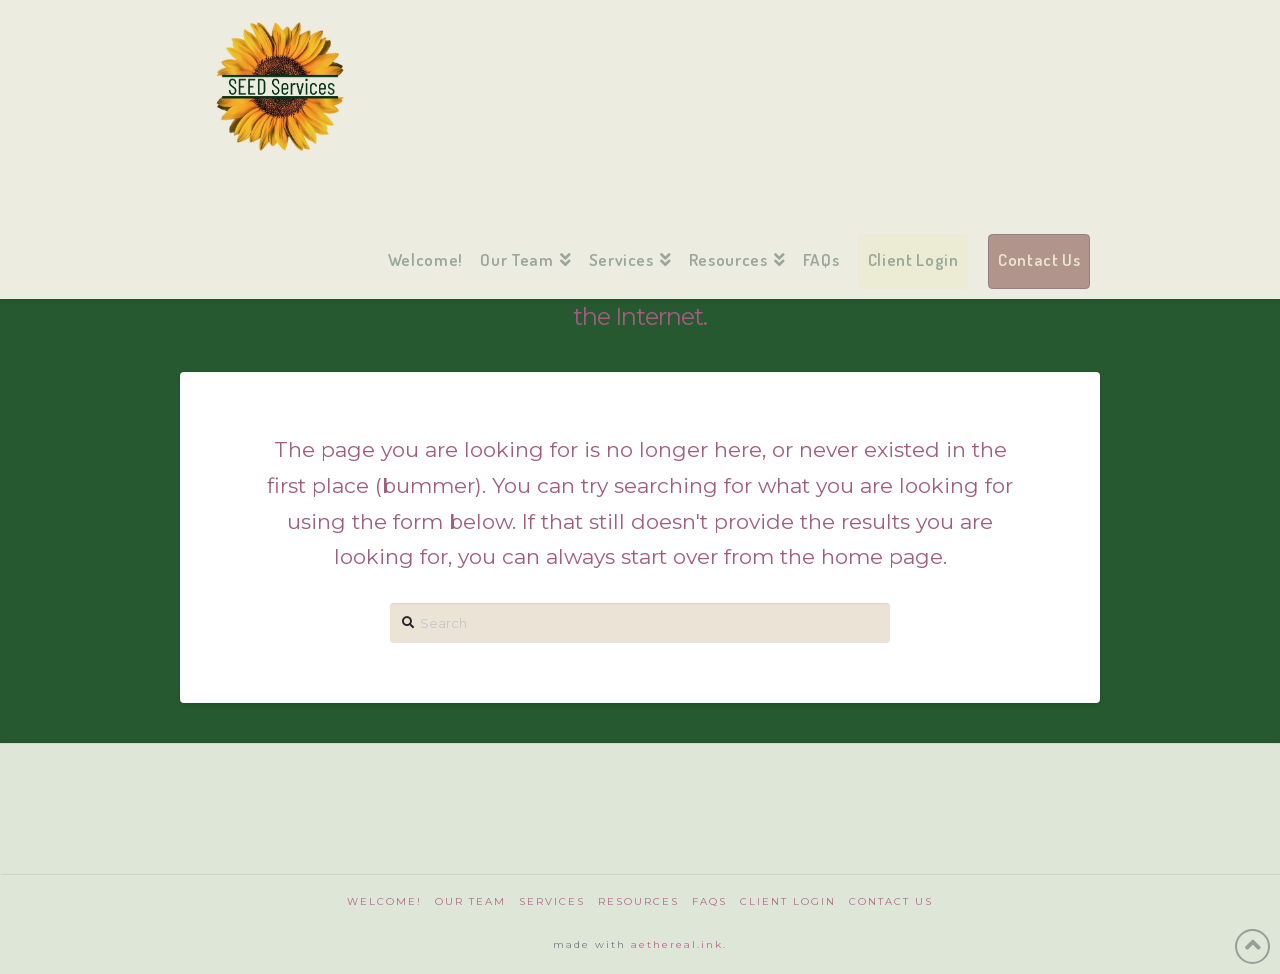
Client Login (788, 901)
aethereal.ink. (679, 944)
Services (552, 901)
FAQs (709, 901)
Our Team (470, 901)
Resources (638, 901)
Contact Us (891, 901)
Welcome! (384, 901)
